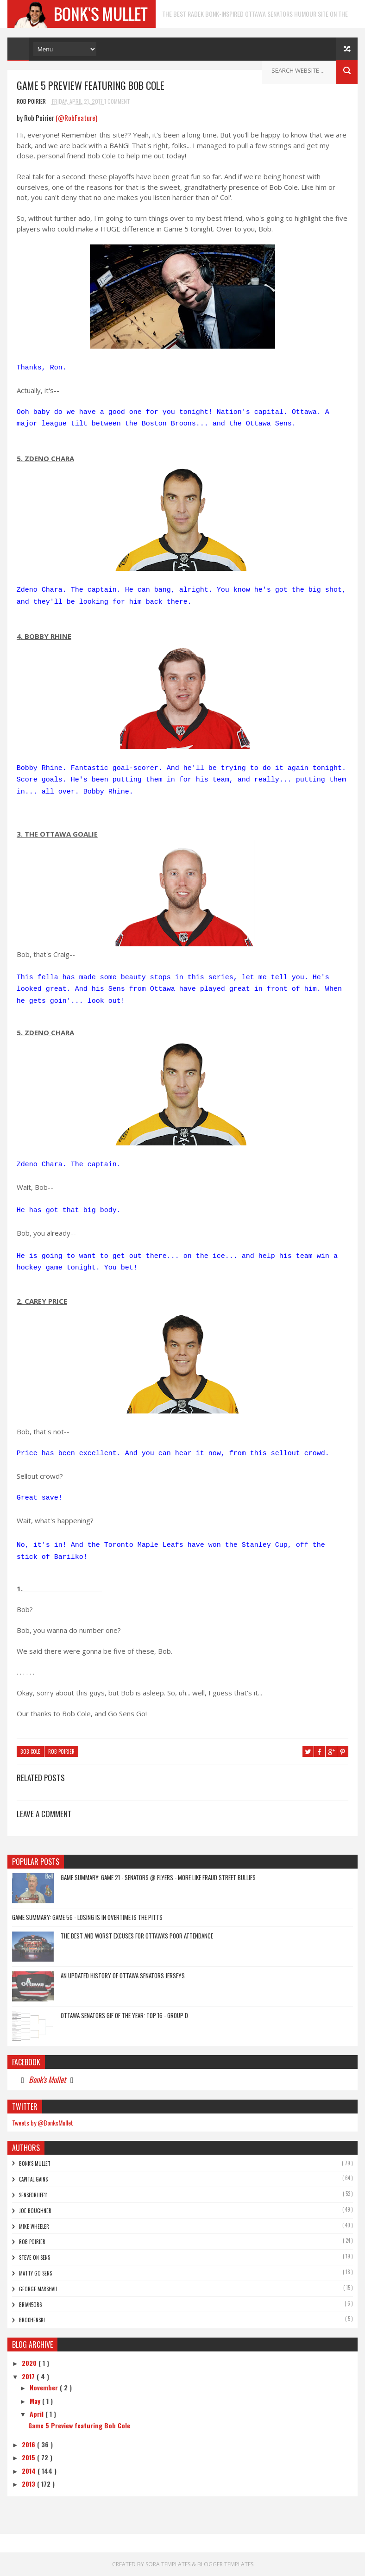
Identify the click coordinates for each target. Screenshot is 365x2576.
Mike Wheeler (34, 2226)
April (37, 2414)
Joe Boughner (35, 2210)
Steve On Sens (34, 2257)
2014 (30, 2471)
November (45, 2387)
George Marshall (38, 2289)
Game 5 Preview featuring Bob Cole (79, 2425)
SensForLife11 (33, 2195)
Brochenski (32, 2320)
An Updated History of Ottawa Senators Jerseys (123, 1975)
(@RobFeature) (76, 118)
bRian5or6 (30, 2304)
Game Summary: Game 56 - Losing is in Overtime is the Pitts (87, 1917)
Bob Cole (30, 1751)
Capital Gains (33, 2179)
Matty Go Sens (35, 2273)
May (36, 2401)
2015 (29, 2457)
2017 (29, 2376)
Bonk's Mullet (47, 2079)
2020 (30, 2363)
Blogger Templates (225, 2564)
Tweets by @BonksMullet (42, 2122)
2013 (29, 2483)
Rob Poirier (61, 1751)
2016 (29, 2444)
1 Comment (117, 101)
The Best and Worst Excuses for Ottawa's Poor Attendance (137, 1935)
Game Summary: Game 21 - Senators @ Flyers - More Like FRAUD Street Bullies (158, 1877)
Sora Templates (168, 2564)
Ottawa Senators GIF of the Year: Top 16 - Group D (124, 2015)
